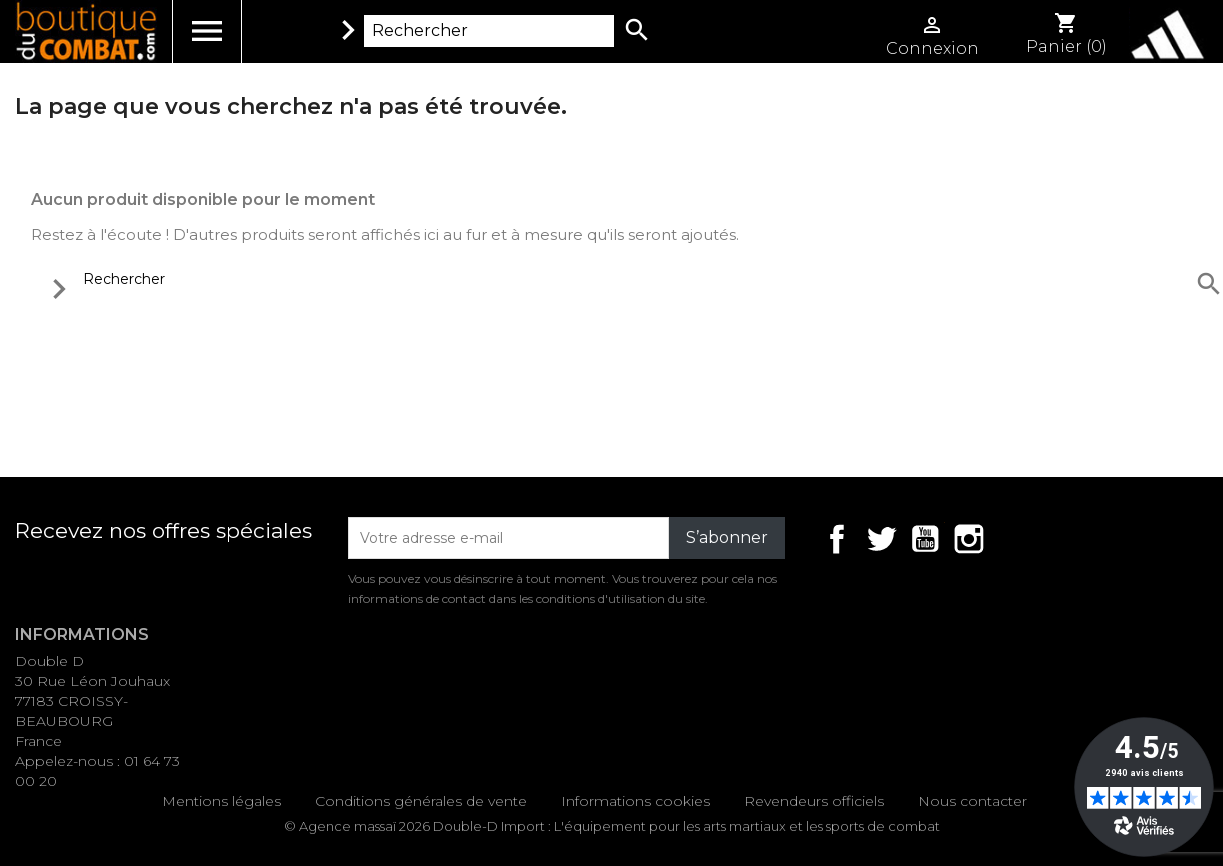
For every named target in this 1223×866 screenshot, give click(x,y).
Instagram (969, 539)
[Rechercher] (489, 31)
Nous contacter (972, 801)
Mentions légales (221, 801)
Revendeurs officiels (814, 801)
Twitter (881, 539)
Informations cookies (635, 801)
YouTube (925, 539)
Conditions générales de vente (421, 801)
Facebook (837, 539)
